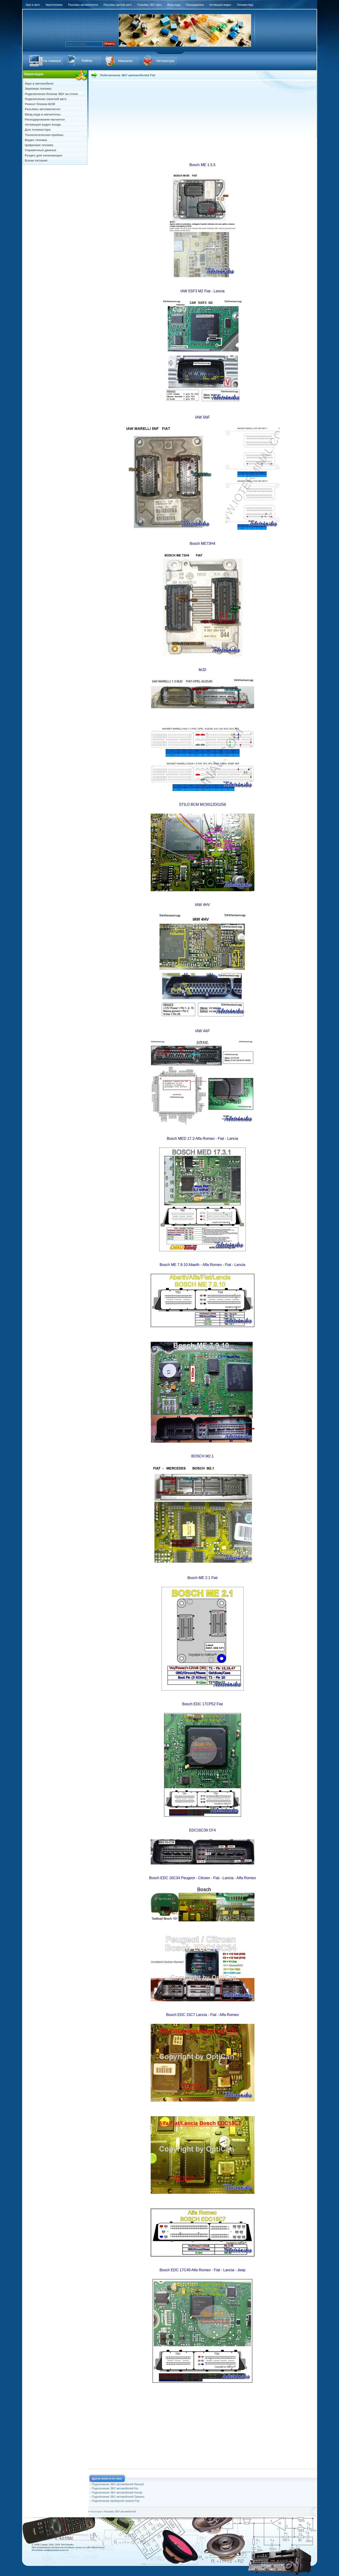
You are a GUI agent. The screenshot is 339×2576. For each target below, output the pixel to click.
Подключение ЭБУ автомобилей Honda (117, 2492)
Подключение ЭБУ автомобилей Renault (118, 2484)
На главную (46, 60)
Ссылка (84, 60)
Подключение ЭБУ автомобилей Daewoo (118, 2496)
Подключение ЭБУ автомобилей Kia (115, 2488)
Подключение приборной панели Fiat (115, 2501)
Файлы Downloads (122, 60)
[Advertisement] (202, 118)
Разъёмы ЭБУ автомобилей (120, 2511)
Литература (160, 60)
